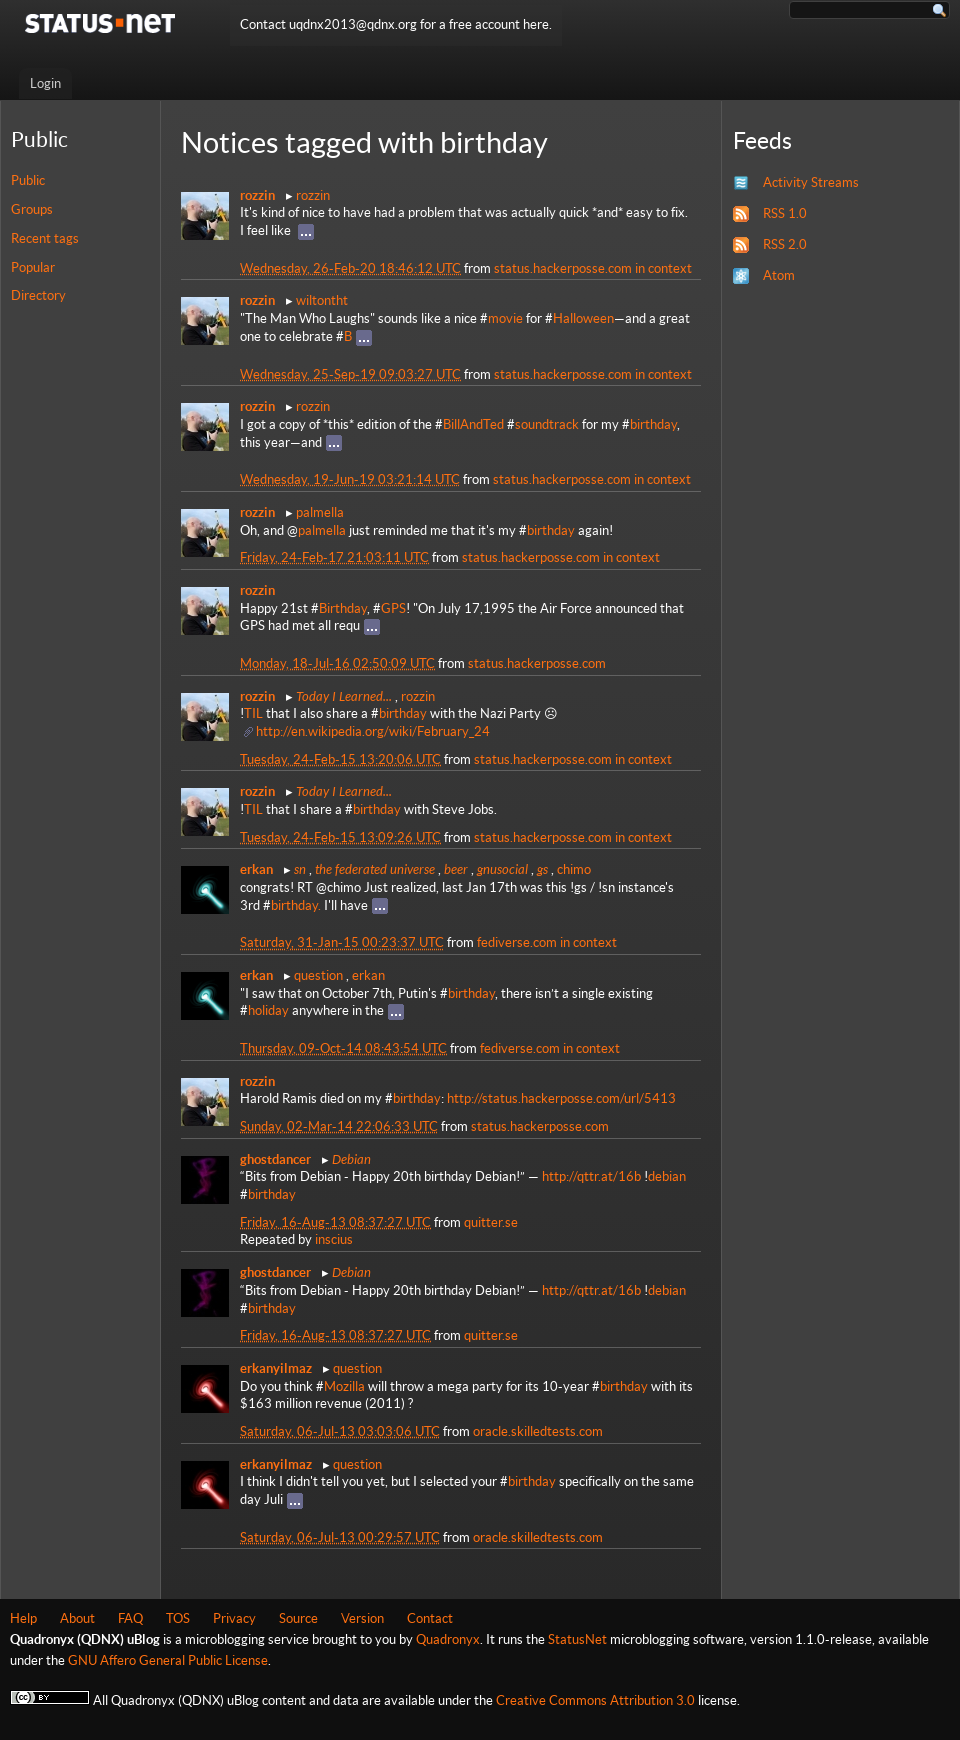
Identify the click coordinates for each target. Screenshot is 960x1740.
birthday (653, 424)
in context (663, 268)
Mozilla (344, 1386)
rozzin (313, 195)
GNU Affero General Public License (168, 1660)
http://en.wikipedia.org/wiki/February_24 (373, 731)
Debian (351, 1159)
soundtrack (547, 424)
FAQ (130, 1618)
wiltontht (322, 300)
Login (45, 83)
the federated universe (375, 869)
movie (505, 318)
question (318, 975)
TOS (178, 1618)
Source (298, 1618)
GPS (393, 608)
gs (542, 869)
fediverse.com (517, 942)
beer (456, 869)
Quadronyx (448, 1639)
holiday (268, 1010)
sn (300, 869)
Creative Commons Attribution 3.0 (595, 1700)
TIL (253, 713)
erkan (368, 975)
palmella (320, 512)
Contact (430, 1618)
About (77, 1618)
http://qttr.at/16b (591, 1176)
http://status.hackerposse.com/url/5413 (561, 1098)
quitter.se (491, 1222)
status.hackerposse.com (563, 268)
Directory (38, 295)
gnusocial (502, 869)
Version (362, 1618)
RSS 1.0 (785, 213)
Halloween (583, 318)
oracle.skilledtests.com (538, 1431)
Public (28, 180)
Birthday (343, 608)
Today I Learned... (344, 696)
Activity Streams (811, 182)
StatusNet (577, 1639)
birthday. (296, 905)
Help (23, 1618)
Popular (33, 267)
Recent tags (45, 238)
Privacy (234, 1618)
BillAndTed (473, 424)
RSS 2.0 (785, 244)
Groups (32, 209)
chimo (574, 869)
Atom (779, 275)
